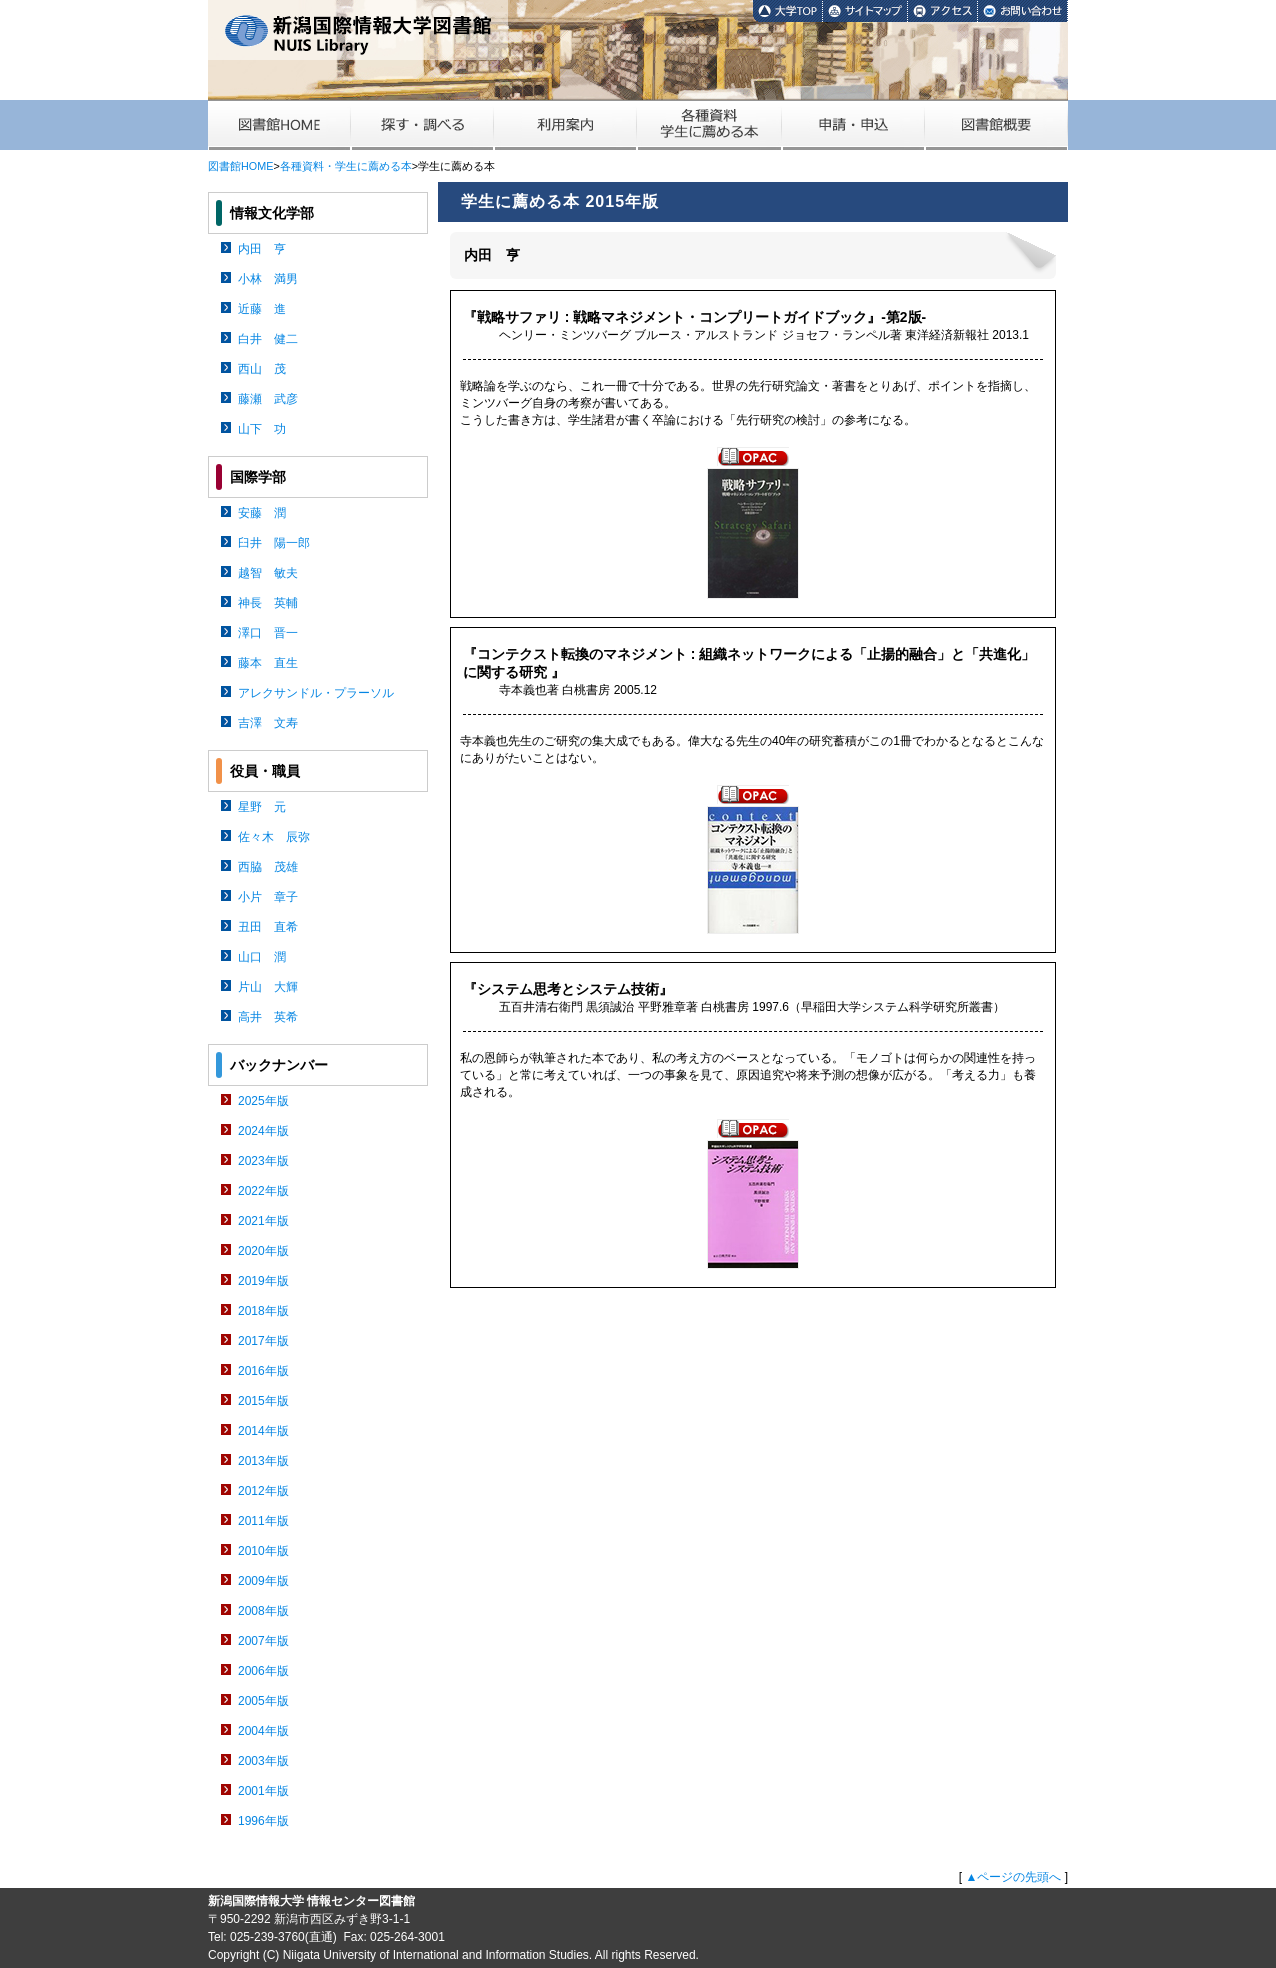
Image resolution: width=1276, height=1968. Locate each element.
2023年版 (263, 1161)
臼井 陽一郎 (274, 543)
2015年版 (263, 1401)
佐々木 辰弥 (274, 837)
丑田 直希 (268, 927)
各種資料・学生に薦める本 (346, 166)
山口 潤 (262, 957)
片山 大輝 (268, 987)
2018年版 (263, 1311)
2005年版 (263, 1701)
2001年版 (263, 1791)
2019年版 (263, 1281)
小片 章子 (268, 897)
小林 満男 (268, 279)
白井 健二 (268, 339)
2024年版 (263, 1131)
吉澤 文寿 (268, 723)
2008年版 (263, 1611)
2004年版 (263, 1731)
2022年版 (263, 1191)
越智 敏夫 (268, 573)
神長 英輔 (268, 603)
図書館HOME (240, 166)
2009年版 (263, 1581)
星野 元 (262, 807)
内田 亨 (262, 249)
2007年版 (263, 1641)
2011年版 (263, 1521)
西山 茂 (262, 369)
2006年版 (263, 1671)
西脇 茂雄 (268, 867)
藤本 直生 (268, 663)
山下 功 (262, 429)
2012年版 (263, 1491)
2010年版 (263, 1551)
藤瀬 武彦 (268, 399)
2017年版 (263, 1341)
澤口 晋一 (268, 633)
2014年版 (263, 1431)
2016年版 (263, 1371)
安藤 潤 (262, 513)
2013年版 (263, 1461)
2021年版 (263, 1221)
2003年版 (263, 1761)
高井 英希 (268, 1017)
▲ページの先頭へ (1013, 1877)
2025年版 (263, 1101)
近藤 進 (262, 309)
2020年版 (263, 1251)
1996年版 (263, 1821)
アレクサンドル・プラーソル (316, 693)
